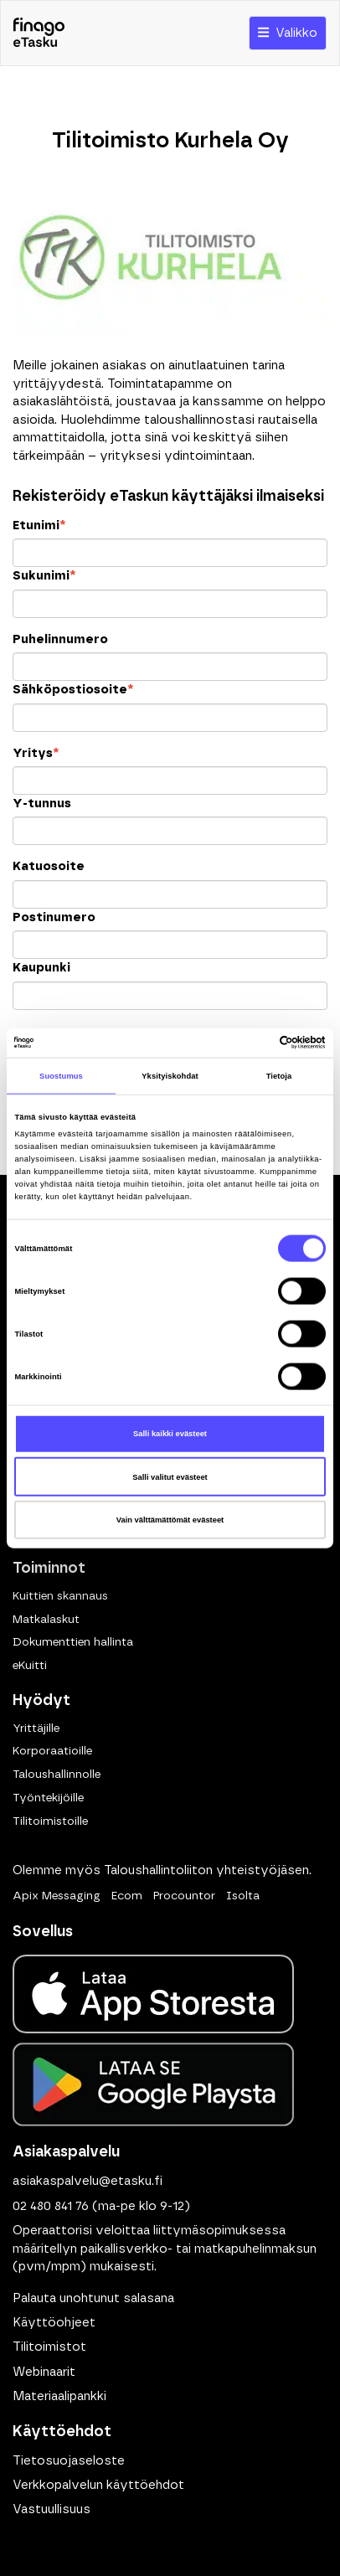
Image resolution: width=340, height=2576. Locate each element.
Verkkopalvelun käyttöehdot (98, 2485)
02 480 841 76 (51, 2206)
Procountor (184, 1896)
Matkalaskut (46, 1619)
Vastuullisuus (51, 2509)
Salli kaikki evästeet (170, 1434)
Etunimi (39, 525)
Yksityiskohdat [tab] (170, 1076)
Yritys (36, 753)
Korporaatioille (52, 1751)
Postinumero (54, 917)
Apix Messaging (56, 1896)
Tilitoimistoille (50, 1821)
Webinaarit (44, 2372)
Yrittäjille (36, 1728)
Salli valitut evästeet (169, 1476)
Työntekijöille (48, 1798)
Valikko (287, 32)
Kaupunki (41, 967)
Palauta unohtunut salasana (93, 2298)
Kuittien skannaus (60, 1596)
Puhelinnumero (60, 639)
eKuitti (30, 1666)
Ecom (126, 1896)
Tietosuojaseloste (69, 2461)
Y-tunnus (42, 803)
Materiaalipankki (59, 2396)
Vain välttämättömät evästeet (170, 1520)
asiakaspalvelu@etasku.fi (87, 2181)
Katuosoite (49, 866)
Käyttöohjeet (54, 2322)
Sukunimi (44, 575)
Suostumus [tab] (61, 1076)
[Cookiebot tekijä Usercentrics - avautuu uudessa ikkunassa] (252, 1042)
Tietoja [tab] (279, 1076)
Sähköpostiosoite (73, 689)
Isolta (243, 1896)
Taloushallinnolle (56, 1774)
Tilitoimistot (49, 2347)
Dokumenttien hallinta (73, 1642)
